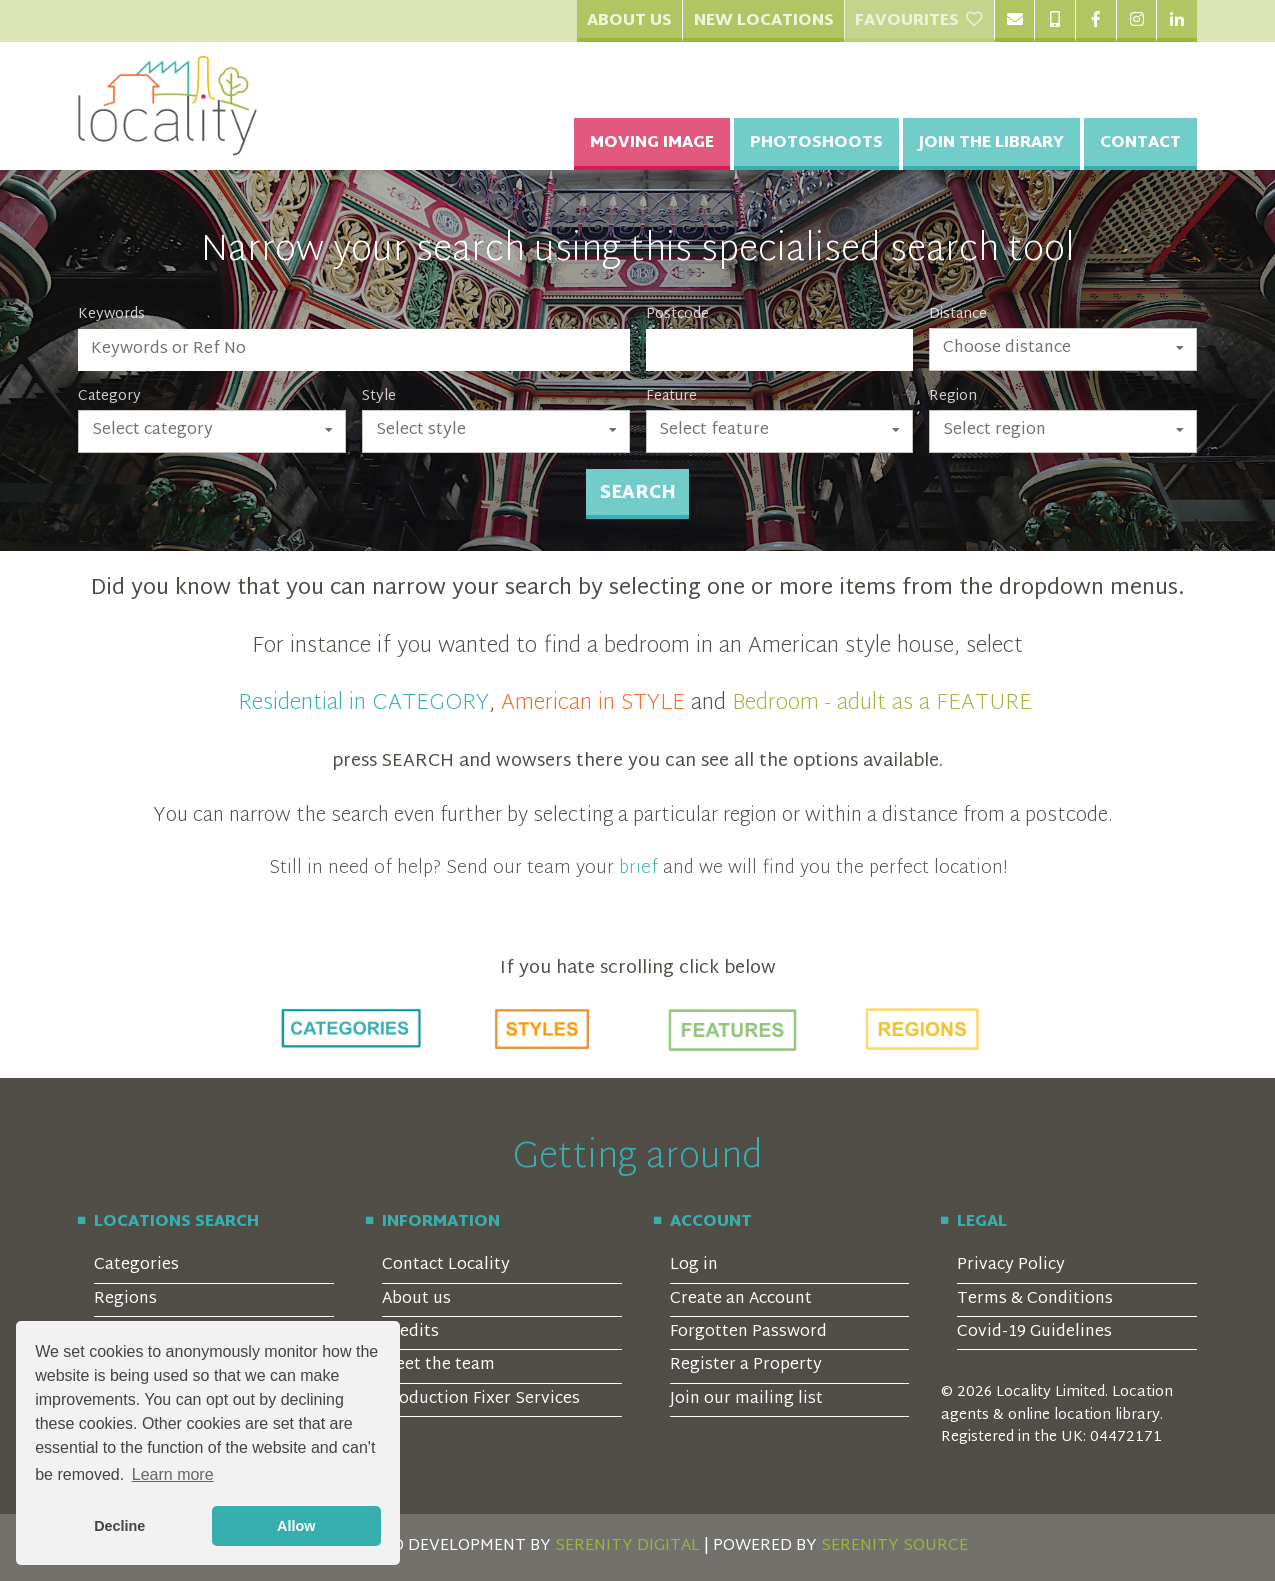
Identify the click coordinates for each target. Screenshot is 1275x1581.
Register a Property (746, 1365)
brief (638, 868)
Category (109, 397)
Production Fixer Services (481, 1399)
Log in (694, 1265)
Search (638, 493)
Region (953, 397)
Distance (958, 315)
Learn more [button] (173, 1474)
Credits (410, 1332)
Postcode (677, 315)
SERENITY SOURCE (894, 1546)
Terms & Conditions (1035, 1299)
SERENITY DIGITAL (627, 1546)
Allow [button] (296, 1526)
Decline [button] (119, 1526)
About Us (629, 21)
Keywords (111, 315)
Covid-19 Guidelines (1034, 1332)
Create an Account (741, 1299)
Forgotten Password (748, 1332)
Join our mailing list (746, 1399)
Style (379, 397)
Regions (125, 1299)
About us (416, 1299)
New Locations (764, 21)
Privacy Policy (1011, 1265)
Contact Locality (446, 1265)
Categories (136, 1265)
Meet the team (438, 1365)
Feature (671, 397)
